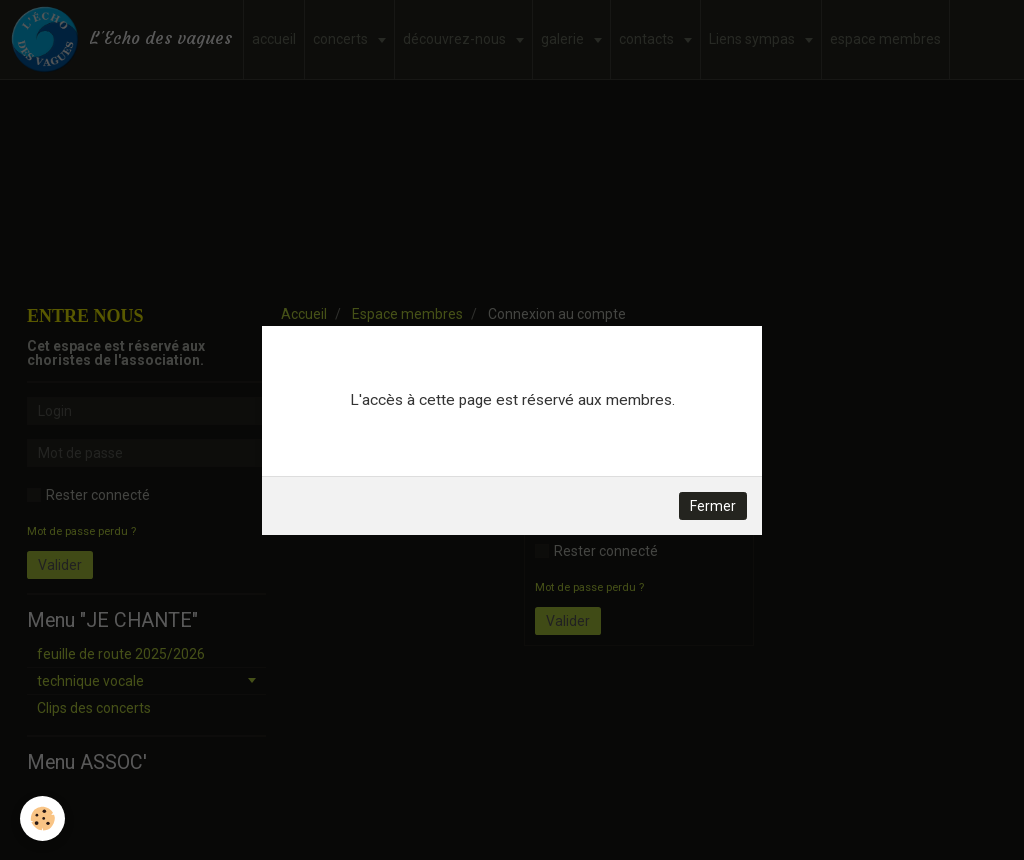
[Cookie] (42, 818)
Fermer (713, 506)
